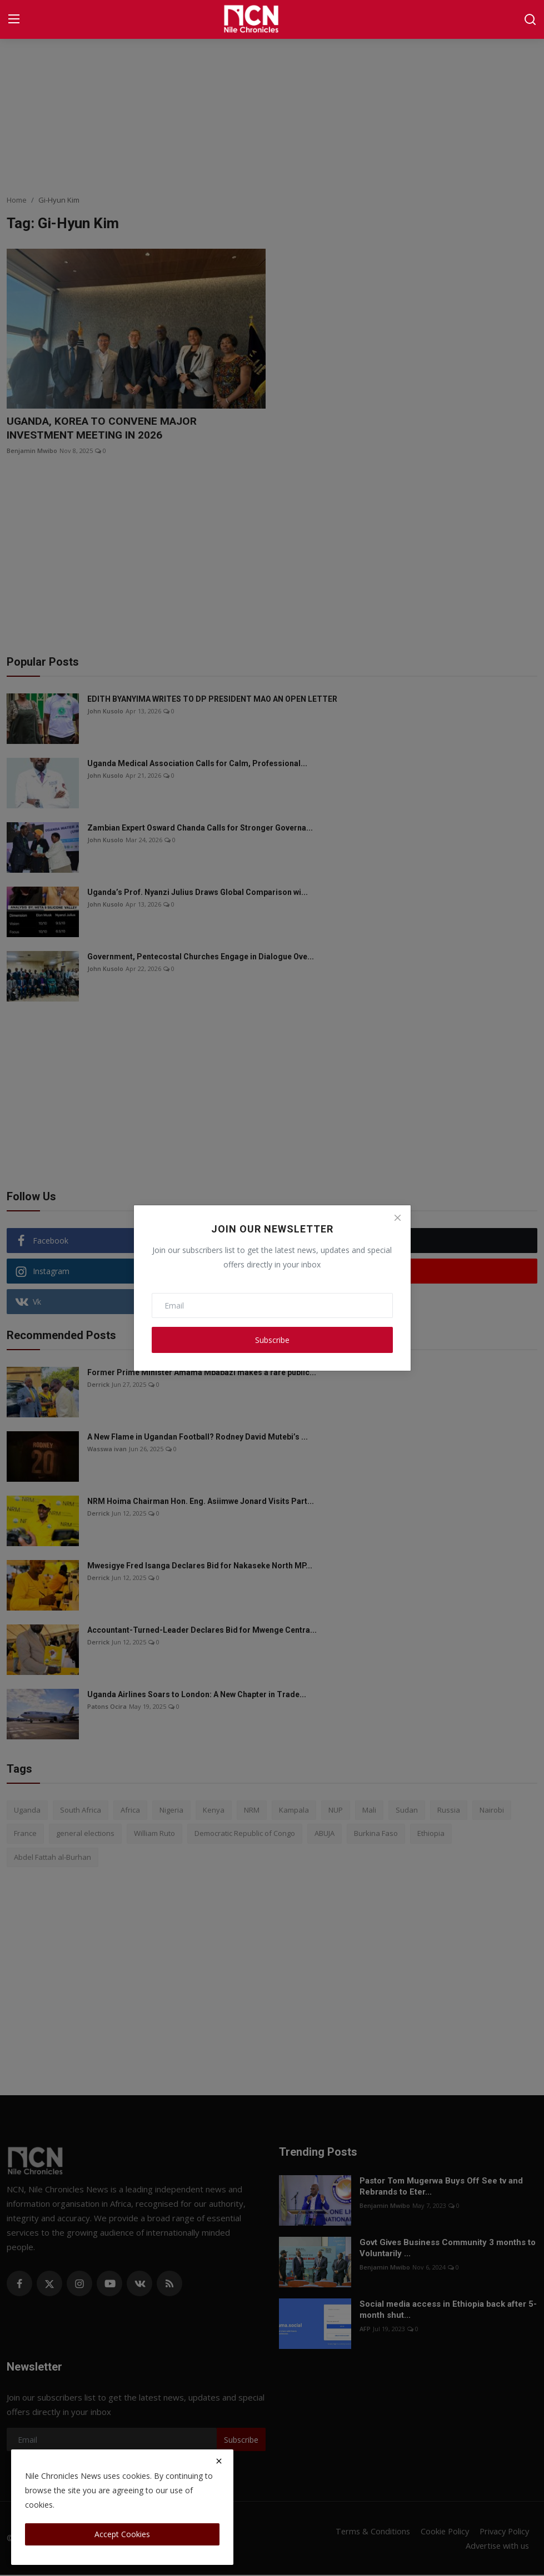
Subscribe (272, 1340)
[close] (219, 2461)
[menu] (14, 19)
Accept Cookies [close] (122, 2534)
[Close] (397, 1218)
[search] (530, 19)
